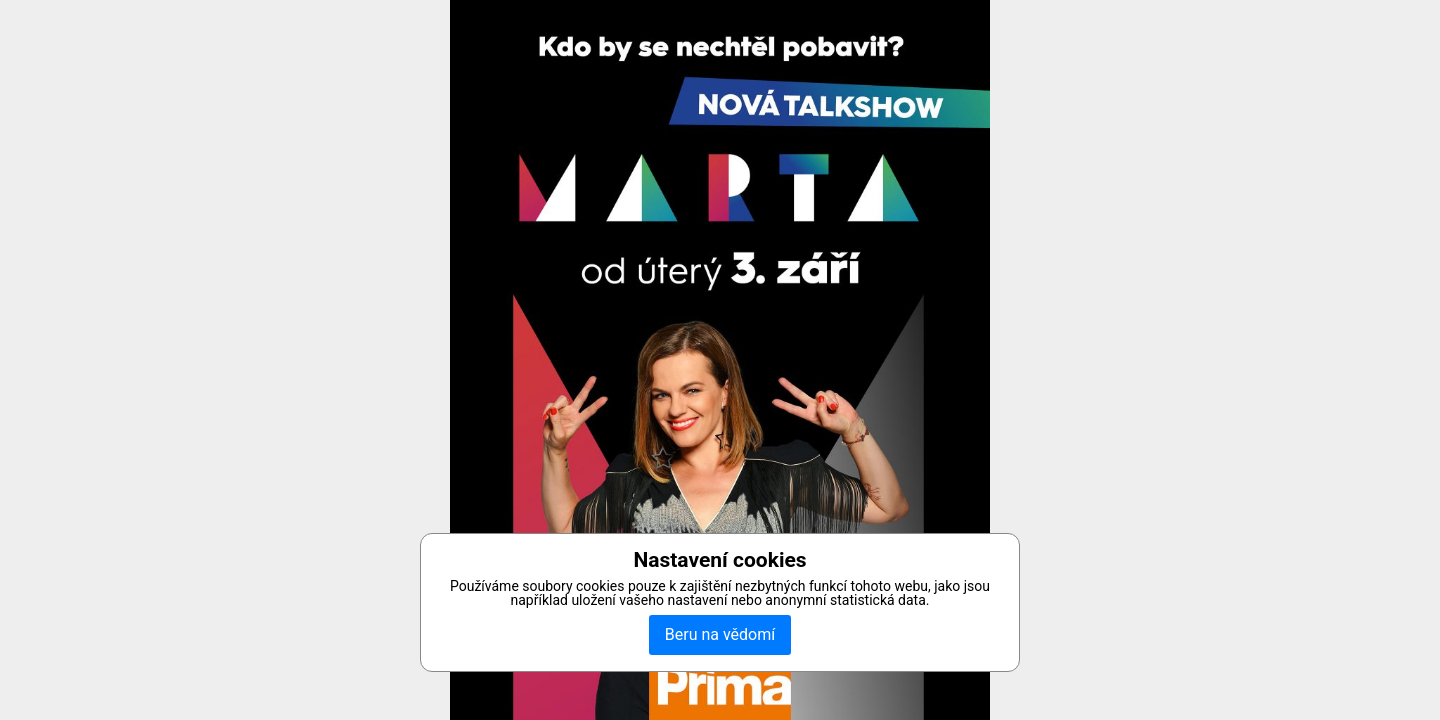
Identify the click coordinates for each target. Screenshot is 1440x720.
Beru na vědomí (720, 634)
